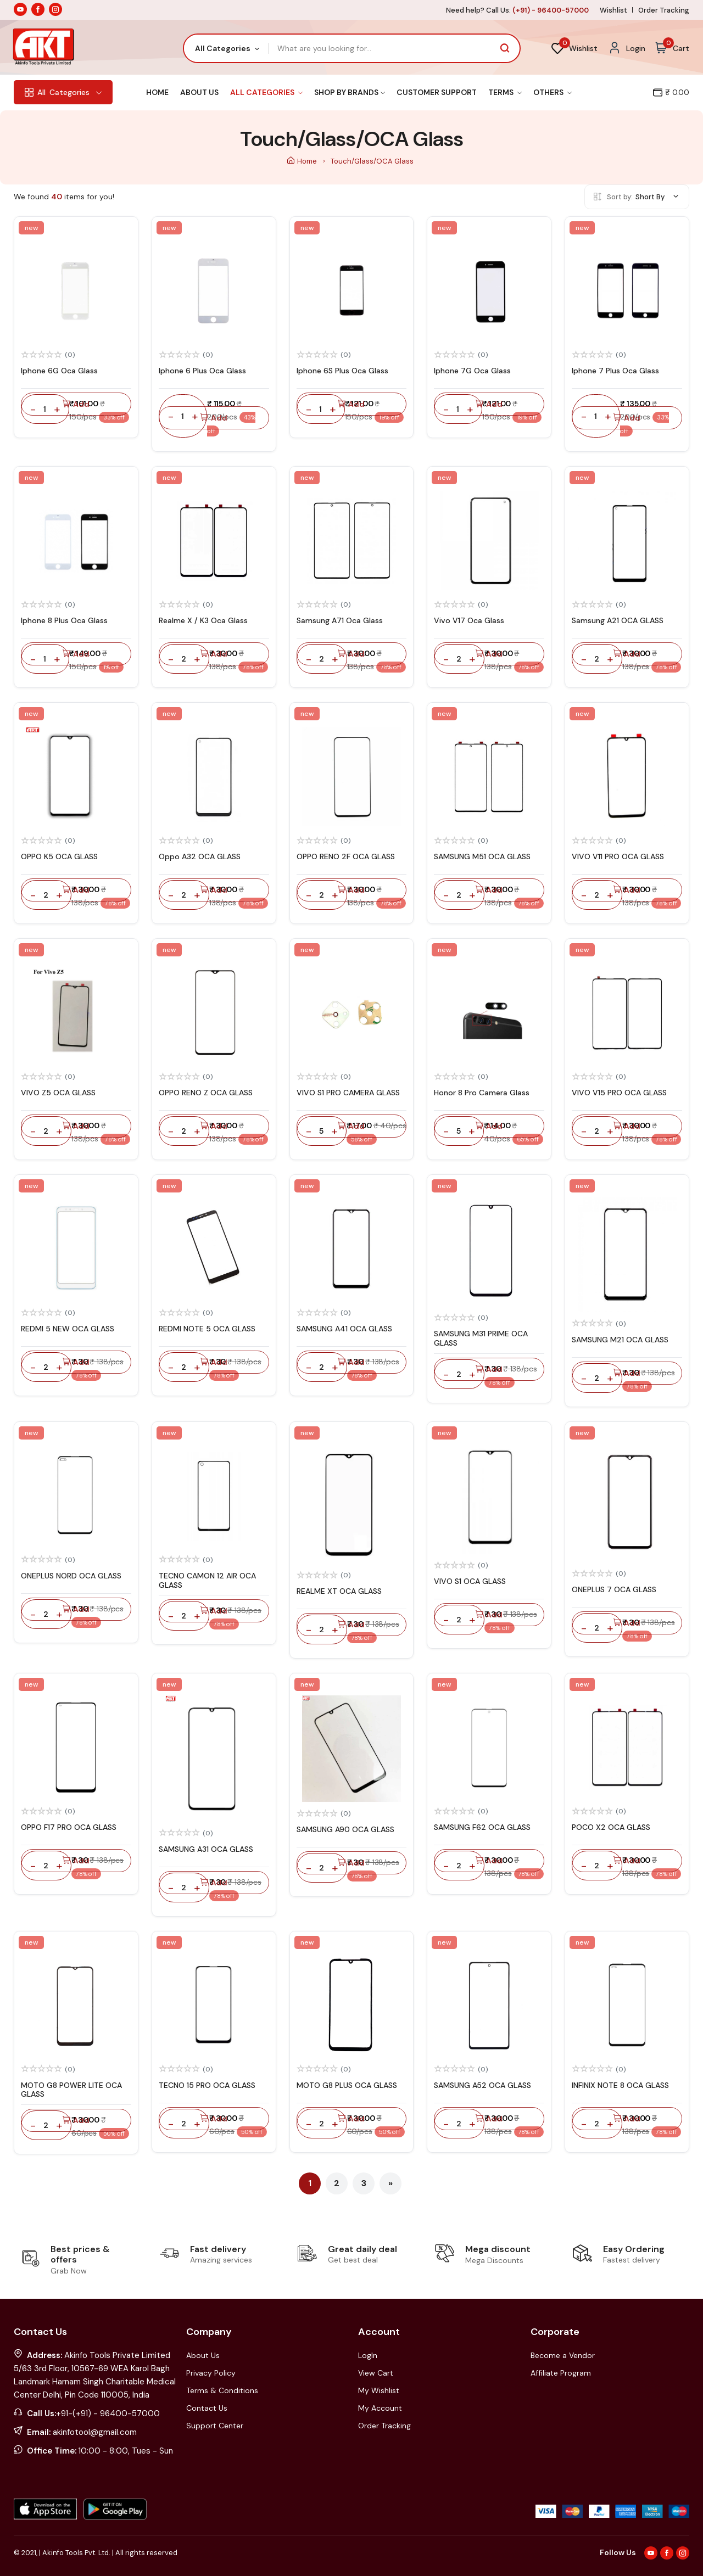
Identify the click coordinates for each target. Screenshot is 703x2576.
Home (157, 92)
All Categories (266, 92)
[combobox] (226, 48)
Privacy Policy (211, 2373)
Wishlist (613, 10)
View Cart (375, 2373)
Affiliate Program (561, 2373)
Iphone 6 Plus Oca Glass (202, 371)
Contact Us (206, 2408)
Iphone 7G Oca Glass (472, 371)
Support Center (214, 2426)
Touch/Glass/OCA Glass (372, 161)
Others (552, 92)
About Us (199, 92)
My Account (380, 2408)
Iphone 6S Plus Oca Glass (342, 371)
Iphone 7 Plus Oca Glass (615, 371)
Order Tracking (663, 10)
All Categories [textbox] (222, 48)
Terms (505, 92)
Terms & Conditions (222, 2390)
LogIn (367, 2355)
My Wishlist (378, 2390)
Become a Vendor (563, 2355)
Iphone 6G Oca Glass (59, 371)
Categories (63, 92)
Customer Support (437, 92)
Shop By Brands (349, 92)
